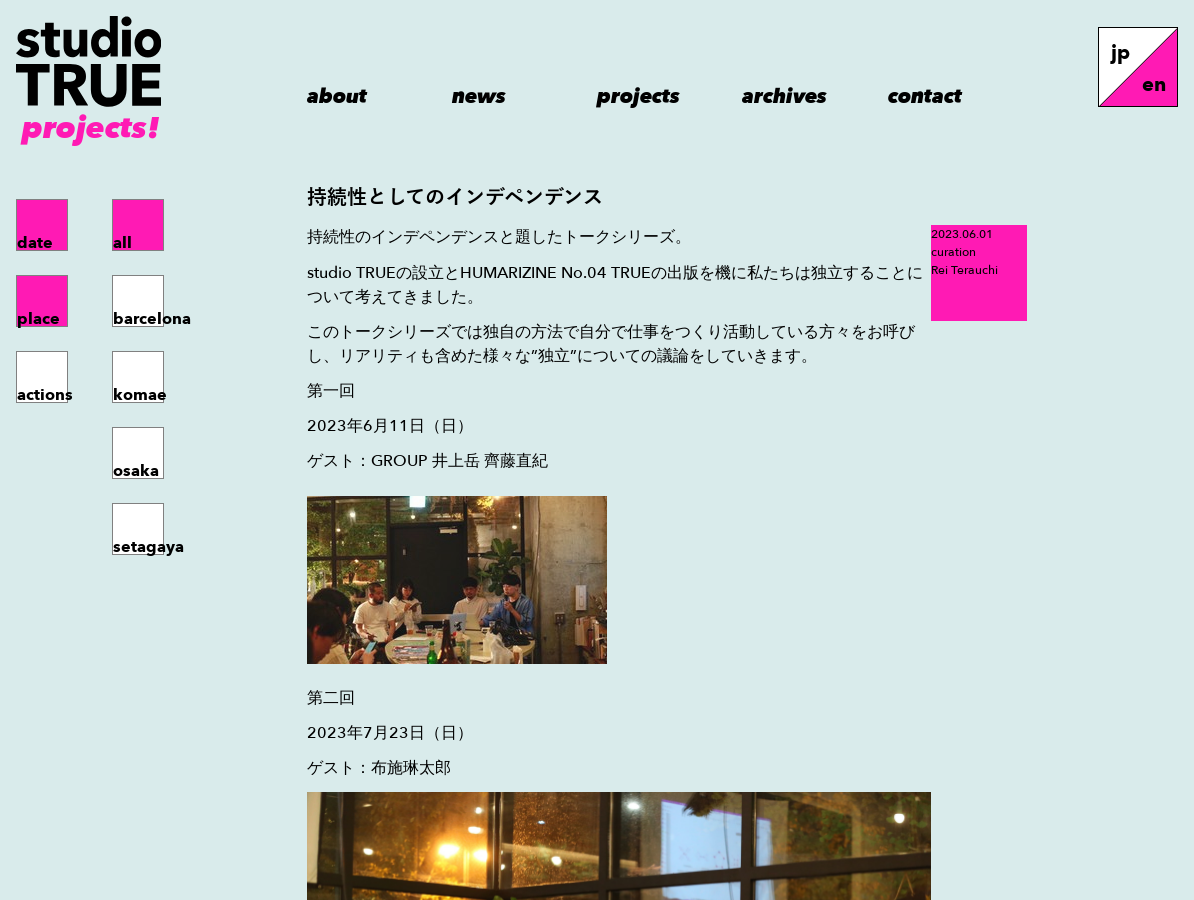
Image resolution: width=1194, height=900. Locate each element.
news (479, 95)
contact (925, 95)
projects (638, 95)
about (337, 95)
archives (784, 95)
